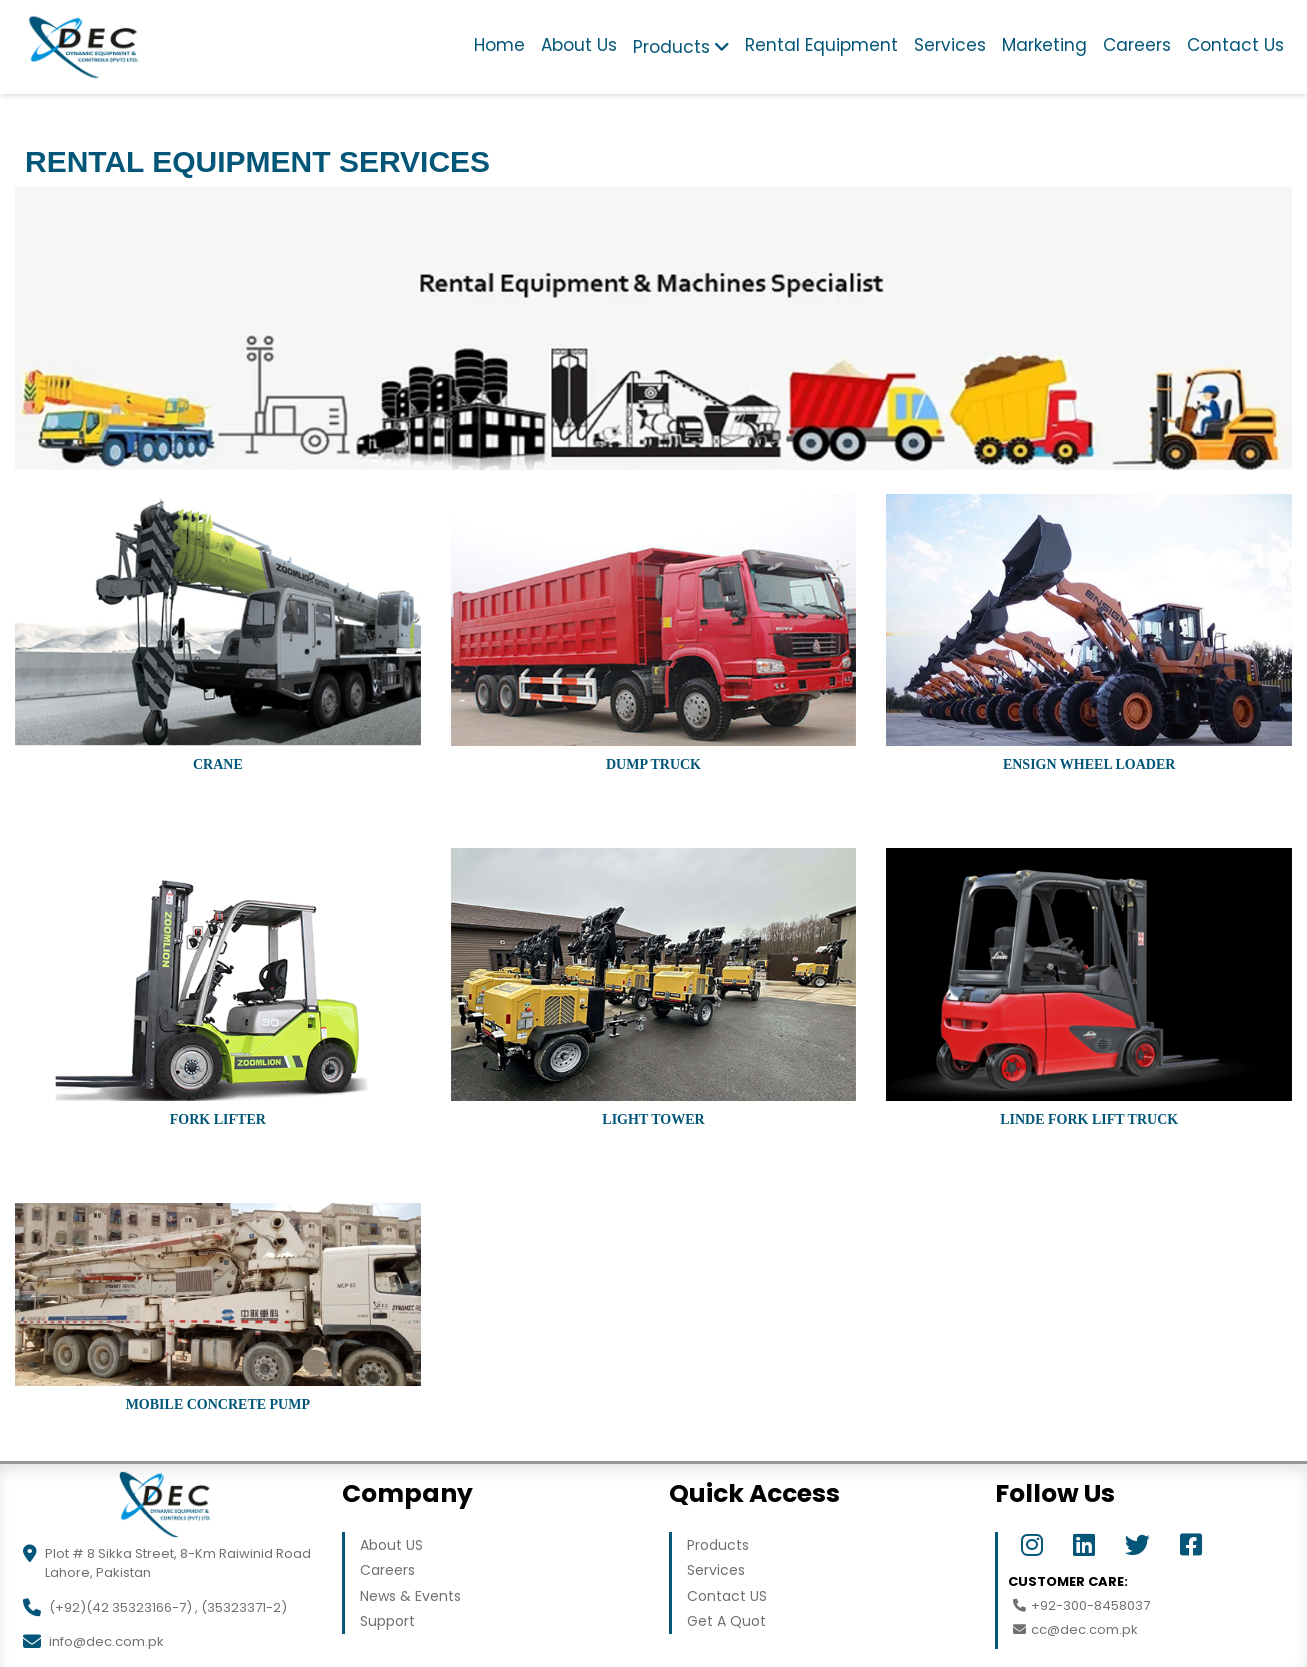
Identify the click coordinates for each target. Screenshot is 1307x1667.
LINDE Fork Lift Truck (1089, 1119)
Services (950, 45)
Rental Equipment (821, 45)
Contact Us (1235, 45)
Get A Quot (726, 1621)
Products (671, 47)
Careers (1137, 45)
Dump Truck (653, 764)
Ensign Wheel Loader (1089, 764)
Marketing (1044, 45)
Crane (218, 764)
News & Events (410, 1596)
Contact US (727, 1596)
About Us (579, 45)
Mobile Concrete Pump (218, 1404)
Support (387, 1621)
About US (391, 1545)
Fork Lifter (218, 1119)
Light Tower (653, 1119)
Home (499, 45)
